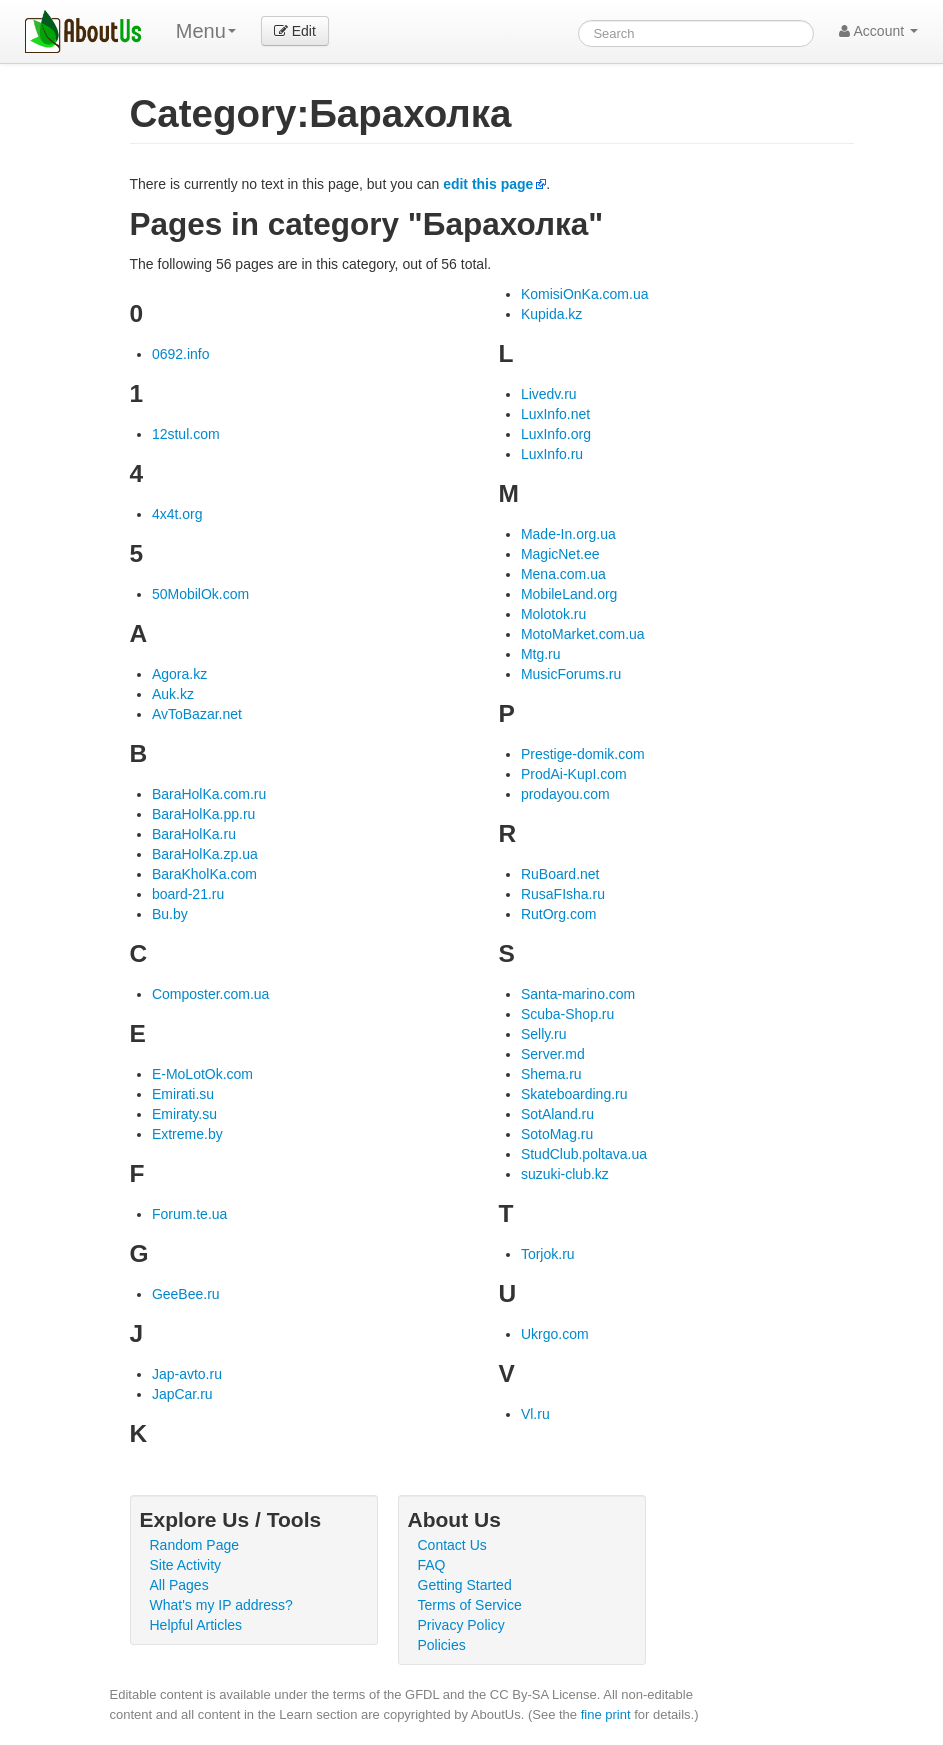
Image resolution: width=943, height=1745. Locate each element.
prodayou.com (565, 794)
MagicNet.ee (560, 554)
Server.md (553, 1054)
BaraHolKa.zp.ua (205, 854)
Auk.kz (173, 694)
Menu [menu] (206, 31)
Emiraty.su (184, 1114)
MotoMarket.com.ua (583, 634)
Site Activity (186, 1565)
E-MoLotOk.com (202, 1074)
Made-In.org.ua (568, 534)
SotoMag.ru (557, 1134)
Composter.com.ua (211, 994)
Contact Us (452, 1545)
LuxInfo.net (555, 414)
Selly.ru (544, 1034)
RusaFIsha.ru (563, 894)
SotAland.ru (557, 1114)
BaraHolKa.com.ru (209, 794)
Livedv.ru (549, 394)
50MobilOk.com (200, 594)
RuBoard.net (560, 874)
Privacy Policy (461, 1625)
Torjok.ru (548, 1254)
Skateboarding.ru (574, 1094)
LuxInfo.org (556, 434)
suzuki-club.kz (565, 1174)
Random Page (195, 1545)
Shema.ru (551, 1074)
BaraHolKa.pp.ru (204, 814)
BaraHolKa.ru (194, 834)
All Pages (179, 1585)
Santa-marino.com (578, 994)
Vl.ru (535, 1414)
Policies (442, 1645)
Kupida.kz (551, 314)
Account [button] (878, 31)
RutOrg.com (558, 914)
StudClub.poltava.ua (584, 1154)
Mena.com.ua (563, 574)
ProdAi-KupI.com (574, 774)
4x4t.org (177, 514)
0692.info (181, 354)
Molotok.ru (553, 614)
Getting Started (465, 1585)
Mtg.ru (541, 654)
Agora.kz (179, 674)
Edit (295, 31)
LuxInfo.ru (552, 454)
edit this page (488, 184)
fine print (606, 1714)
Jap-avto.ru (187, 1374)
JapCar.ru (182, 1394)
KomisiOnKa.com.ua (585, 294)
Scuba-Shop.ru (567, 1014)
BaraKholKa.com (204, 874)
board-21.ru (188, 894)
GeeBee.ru (186, 1294)
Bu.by (170, 914)
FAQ (432, 1565)
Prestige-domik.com (583, 754)
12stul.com (186, 434)
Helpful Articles (196, 1625)
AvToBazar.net (197, 714)
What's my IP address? (221, 1605)
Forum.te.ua (189, 1214)
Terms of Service (470, 1605)
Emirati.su (183, 1094)
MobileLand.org (569, 594)
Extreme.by (187, 1134)
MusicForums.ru (571, 674)
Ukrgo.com (555, 1334)
